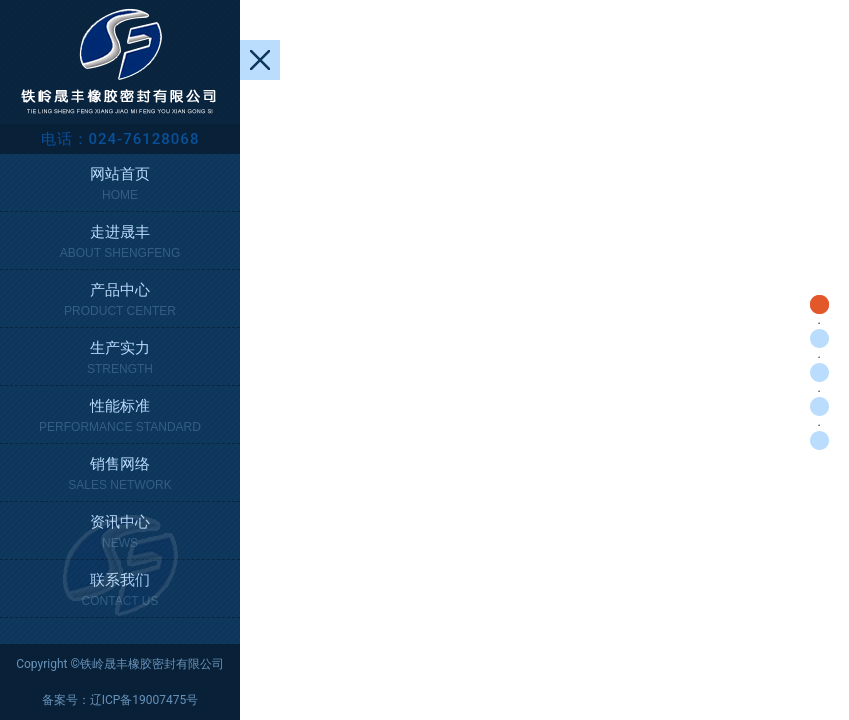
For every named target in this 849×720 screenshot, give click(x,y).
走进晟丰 (120, 243)
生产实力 (120, 359)
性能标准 (120, 417)
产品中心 (120, 301)
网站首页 (120, 185)
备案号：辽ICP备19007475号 (120, 700)
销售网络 (120, 475)
